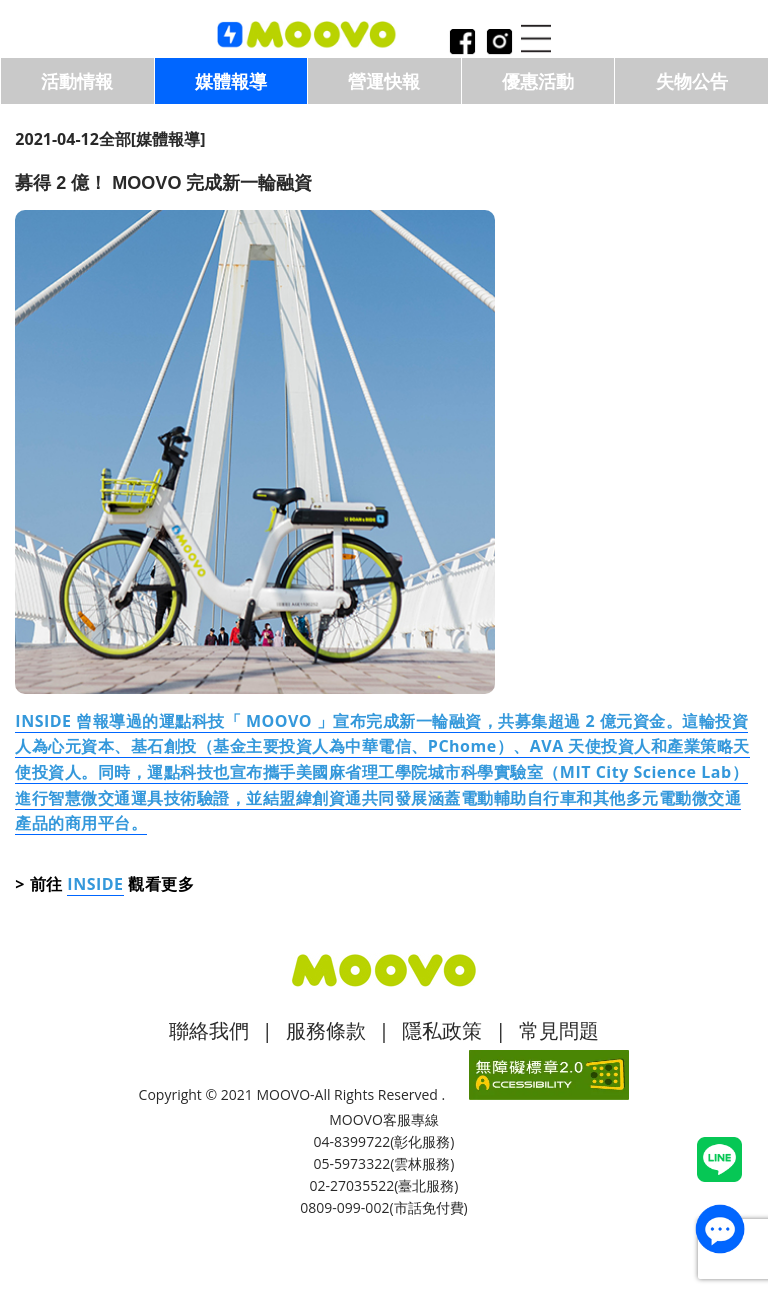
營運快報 (384, 81)
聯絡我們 (209, 1030)
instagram (499, 43)
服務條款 (326, 1030)
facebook (462, 43)
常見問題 (559, 1030)
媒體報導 (231, 81)
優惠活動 (538, 81)
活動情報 (77, 81)
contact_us (720, 1229)
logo (307, 35)
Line (719, 1159)
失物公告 (692, 81)
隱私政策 (442, 1030)
